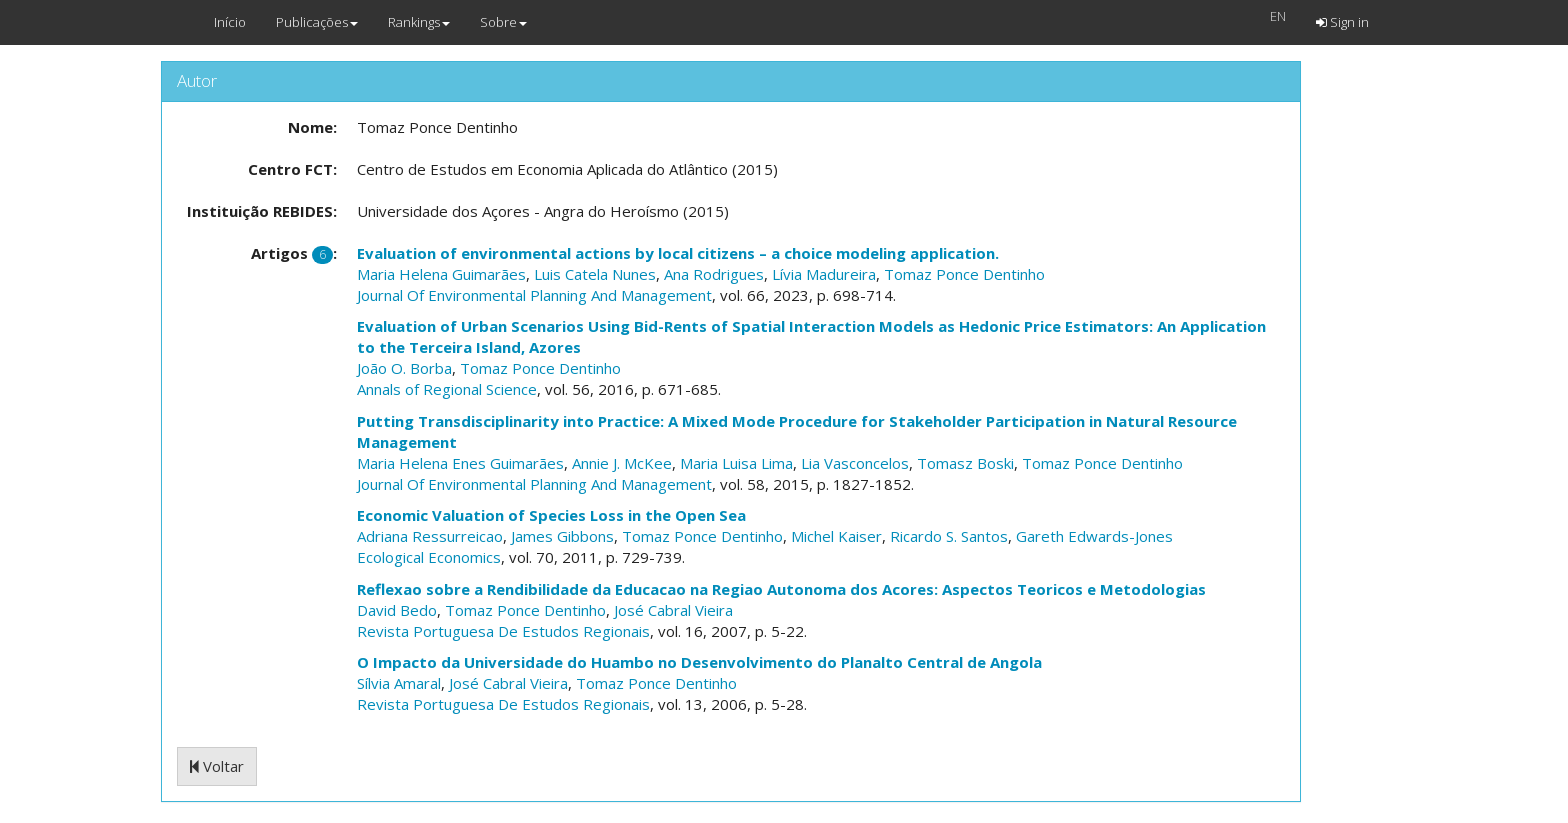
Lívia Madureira (824, 274)
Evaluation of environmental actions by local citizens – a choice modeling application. (678, 253)
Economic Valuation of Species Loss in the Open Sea (551, 515)
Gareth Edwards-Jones (1094, 536)
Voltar (217, 766)
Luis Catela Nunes (595, 274)
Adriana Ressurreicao (430, 536)
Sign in (1342, 22)
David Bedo (397, 610)
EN (1278, 16)
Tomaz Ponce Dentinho (964, 274)
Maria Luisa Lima (736, 463)
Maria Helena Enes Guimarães (460, 463)
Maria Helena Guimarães (441, 274)
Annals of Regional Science (447, 389)
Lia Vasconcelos (855, 463)
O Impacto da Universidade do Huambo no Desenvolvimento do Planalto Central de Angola (699, 662)
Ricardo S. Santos (949, 536)
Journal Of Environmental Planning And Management (534, 295)
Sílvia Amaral (399, 683)
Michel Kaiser (836, 536)
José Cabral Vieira (673, 610)
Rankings (419, 22)
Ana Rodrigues (714, 274)
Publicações (317, 22)
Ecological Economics (429, 557)
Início (230, 22)
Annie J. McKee (622, 463)
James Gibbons (562, 536)
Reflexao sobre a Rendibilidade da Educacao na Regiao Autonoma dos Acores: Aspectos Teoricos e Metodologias (781, 589)
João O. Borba (404, 368)
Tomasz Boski (965, 463)
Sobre (503, 22)
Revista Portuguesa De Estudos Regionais (503, 631)
